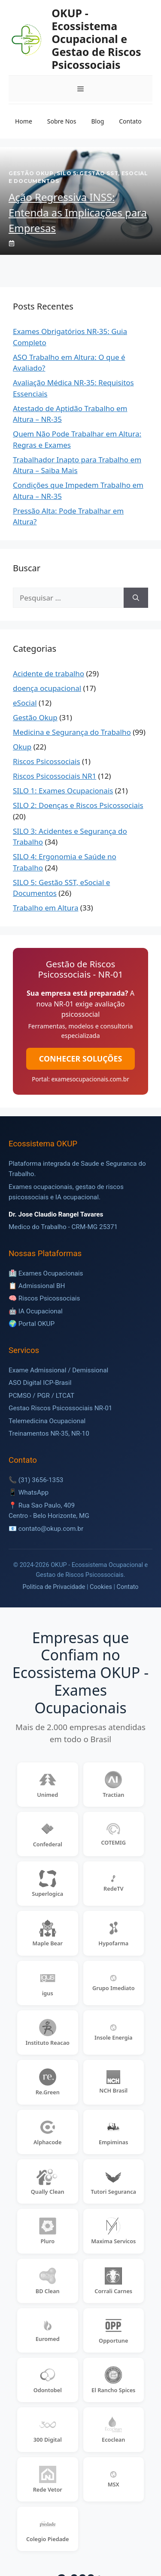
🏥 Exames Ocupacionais (46, 1273)
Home (23, 121)
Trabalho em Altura (45, 908)
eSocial (25, 703)
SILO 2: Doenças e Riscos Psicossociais (78, 805)
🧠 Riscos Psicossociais (44, 1298)
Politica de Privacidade (53, 1587)
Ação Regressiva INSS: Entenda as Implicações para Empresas (78, 212)
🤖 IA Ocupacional (36, 1311)
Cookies (101, 1587)
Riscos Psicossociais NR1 (54, 776)
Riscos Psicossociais (46, 761)
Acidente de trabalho (48, 673)
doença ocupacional (47, 688)
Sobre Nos (61, 121)
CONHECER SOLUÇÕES (80, 1058)
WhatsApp (33, 1492)
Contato (130, 121)
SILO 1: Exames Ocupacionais (63, 791)
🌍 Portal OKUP (32, 1324)
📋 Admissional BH (37, 1286)
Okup (22, 747)
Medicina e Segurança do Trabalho (72, 732)
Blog (97, 121)
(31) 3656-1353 (41, 1480)
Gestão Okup (35, 717)
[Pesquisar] (136, 598)
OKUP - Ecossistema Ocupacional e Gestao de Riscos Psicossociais (96, 39)
